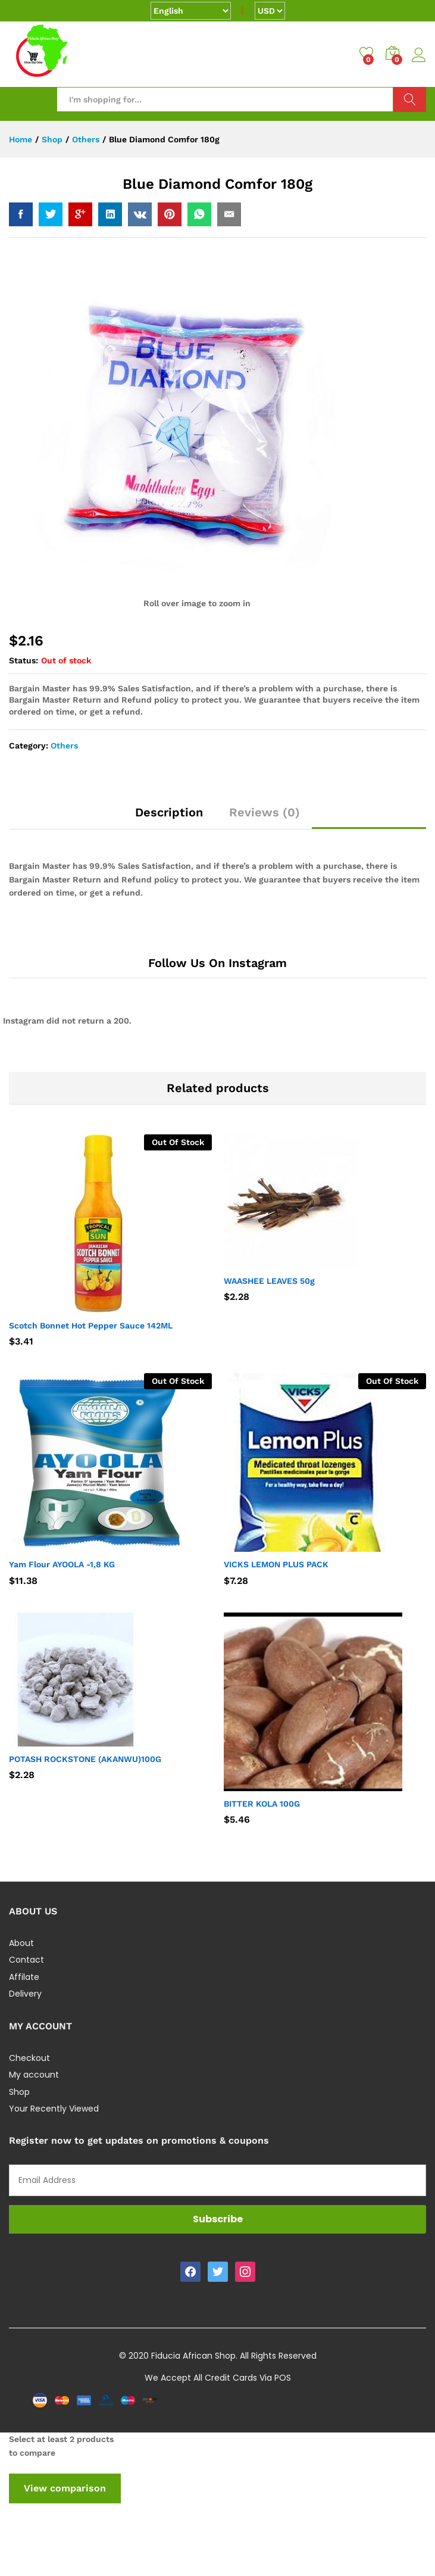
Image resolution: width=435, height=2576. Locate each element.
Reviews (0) (264, 812)
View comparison (65, 2488)
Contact (26, 1960)
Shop (19, 2092)
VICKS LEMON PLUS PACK (276, 1564)
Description (169, 812)
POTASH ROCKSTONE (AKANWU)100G (85, 1759)
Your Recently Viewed (54, 2109)
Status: (23, 660)
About (21, 1943)
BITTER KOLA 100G (262, 1803)
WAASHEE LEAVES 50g (269, 1281)
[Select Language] (191, 11)
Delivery (25, 1994)
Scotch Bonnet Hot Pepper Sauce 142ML (91, 1325)
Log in (419, 55)
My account (34, 2075)
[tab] (169, 817)
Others (64, 745)
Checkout (29, 2058)
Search (409, 99)
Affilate (24, 1977)
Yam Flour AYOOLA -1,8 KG (62, 1564)
